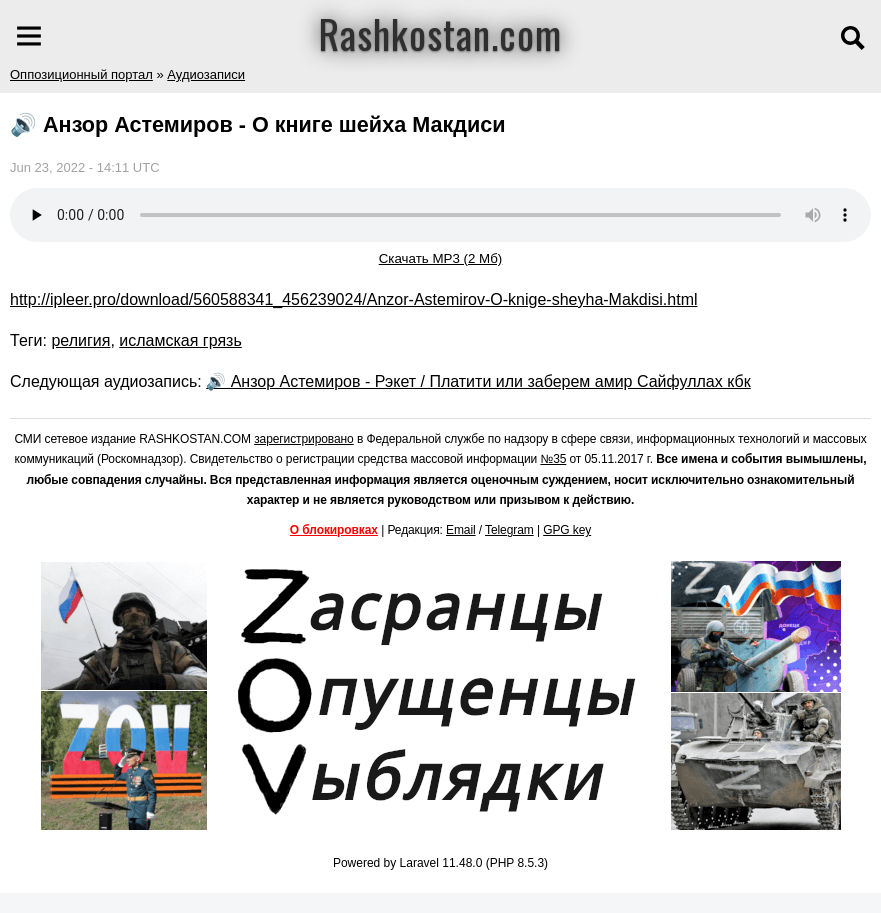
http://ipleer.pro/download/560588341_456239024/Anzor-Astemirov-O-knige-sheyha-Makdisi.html (354, 299)
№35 (553, 459)
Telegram (509, 530)
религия (80, 340)
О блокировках (334, 530)
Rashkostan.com (440, 33)
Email (461, 530)
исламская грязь (180, 340)
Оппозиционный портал (81, 74)
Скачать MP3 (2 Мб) (441, 258)
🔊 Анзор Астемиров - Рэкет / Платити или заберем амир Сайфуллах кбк (478, 381)
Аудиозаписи (206, 74)
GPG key (567, 530)
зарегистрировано (304, 439)
